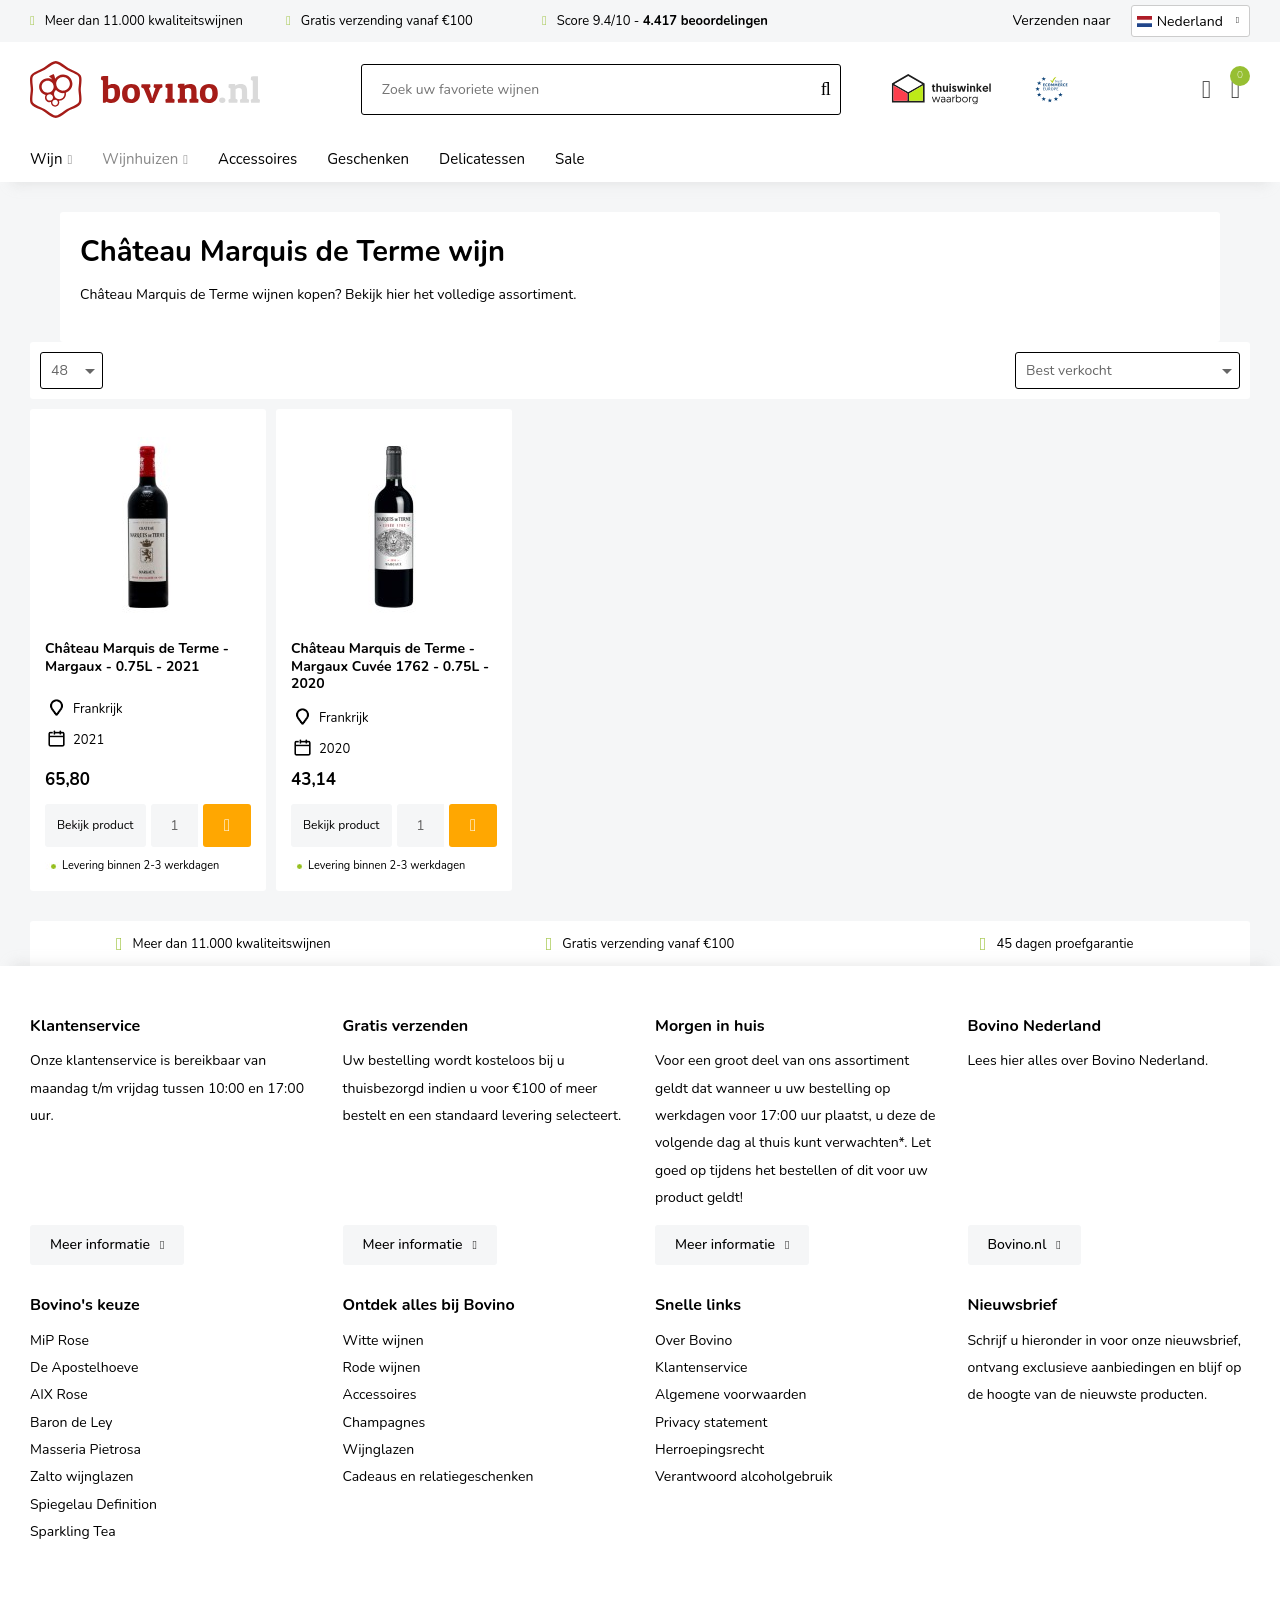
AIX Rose (59, 1394)
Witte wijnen (383, 1340)
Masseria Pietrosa (85, 1449)
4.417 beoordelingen (705, 21)
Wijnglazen (379, 1449)
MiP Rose (59, 1340)
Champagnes (384, 1422)
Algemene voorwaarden (730, 1394)
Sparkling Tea (73, 1531)
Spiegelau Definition (93, 1504)
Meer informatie (100, 1244)
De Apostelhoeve (84, 1367)
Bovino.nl (1017, 1244)
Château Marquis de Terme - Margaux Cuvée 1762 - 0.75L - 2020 (394, 649)
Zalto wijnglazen (82, 1476)
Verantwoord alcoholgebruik (744, 1476)
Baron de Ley (71, 1422)
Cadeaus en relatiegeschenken (438, 1476)
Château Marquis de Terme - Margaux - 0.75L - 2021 (148, 649)
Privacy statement (711, 1422)
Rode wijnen (382, 1367)
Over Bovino (693, 1340)
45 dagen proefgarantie (1064, 944)
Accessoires (380, 1394)
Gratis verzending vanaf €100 (387, 21)
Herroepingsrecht (709, 1449)
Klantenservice (701, 1367)
